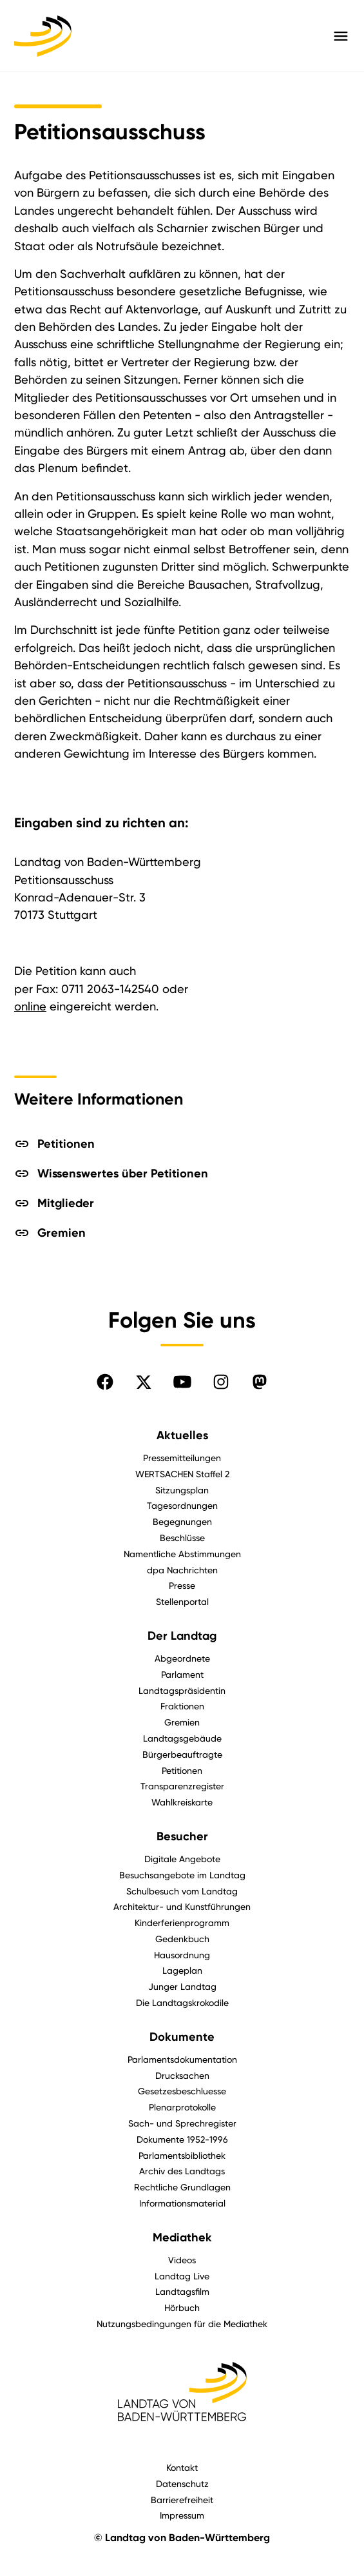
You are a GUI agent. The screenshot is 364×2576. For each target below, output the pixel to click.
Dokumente (182, 2037)
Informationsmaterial (182, 2202)
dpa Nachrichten (182, 1569)
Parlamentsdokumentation (182, 2059)
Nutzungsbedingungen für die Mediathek (182, 2323)
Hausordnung (182, 1954)
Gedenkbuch (182, 1938)
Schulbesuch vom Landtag (182, 1890)
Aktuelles (182, 1435)
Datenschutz (182, 2483)
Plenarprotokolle (182, 2106)
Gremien (182, 1721)
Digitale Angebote (182, 1858)
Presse (182, 1585)
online (30, 1006)
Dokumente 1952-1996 (182, 2139)
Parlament (182, 1674)
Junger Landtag (182, 1986)
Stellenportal (182, 1601)
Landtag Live (182, 2275)
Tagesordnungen (182, 1505)
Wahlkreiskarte (182, 1801)
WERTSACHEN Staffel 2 (182, 1473)
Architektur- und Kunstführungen (182, 1906)
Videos (182, 2259)
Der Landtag (182, 1636)
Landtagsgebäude (182, 1738)
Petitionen (182, 1770)
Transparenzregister (182, 1785)
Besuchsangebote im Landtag (182, 1874)
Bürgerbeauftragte (182, 1754)
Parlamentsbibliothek (182, 2155)
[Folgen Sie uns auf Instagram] (221, 1382)
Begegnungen (182, 1521)
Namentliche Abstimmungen (182, 1553)
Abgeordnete (182, 1658)
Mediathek (182, 2237)
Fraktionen (182, 1705)
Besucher (182, 1836)
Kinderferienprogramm (182, 1922)
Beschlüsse (182, 1537)
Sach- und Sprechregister (182, 2123)
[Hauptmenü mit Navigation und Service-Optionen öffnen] (341, 36)
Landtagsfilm (182, 2291)
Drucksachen (182, 2075)
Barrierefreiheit (182, 2499)
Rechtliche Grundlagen (182, 2186)
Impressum (182, 2515)
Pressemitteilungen (182, 1457)
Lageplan (182, 1970)
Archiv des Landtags (182, 2170)
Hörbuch (182, 2307)
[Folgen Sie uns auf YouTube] (182, 1382)
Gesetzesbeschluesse (182, 2090)
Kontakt (182, 2467)
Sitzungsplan (182, 1489)
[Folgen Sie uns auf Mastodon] (259, 1382)
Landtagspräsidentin (182, 1690)
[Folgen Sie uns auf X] (143, 1382)
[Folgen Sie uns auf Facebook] (105, 1382)
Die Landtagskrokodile (182, 2002)
